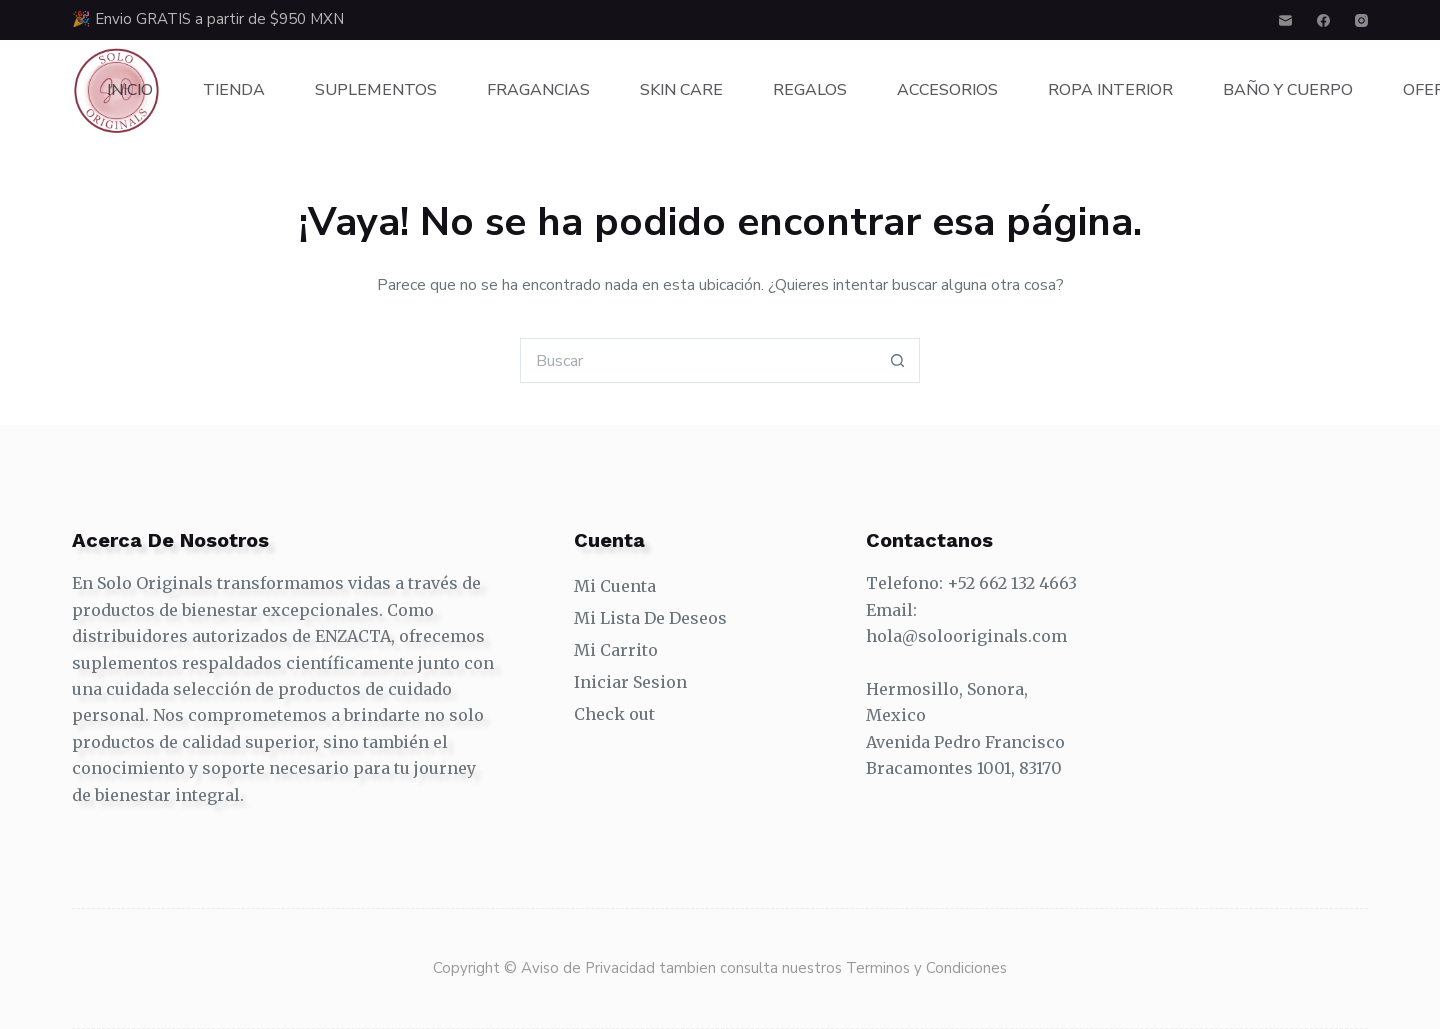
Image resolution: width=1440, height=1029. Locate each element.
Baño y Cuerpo (1288, 90)
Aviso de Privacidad (590, 968)
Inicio (130, 90)
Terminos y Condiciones (926, 968)
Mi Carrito (616, 650)
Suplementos (376, 90)
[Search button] (897, 360)
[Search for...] (697, 360)
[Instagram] (1361, 20)
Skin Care (681, 90)
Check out (614, 714)
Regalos (810, 90)
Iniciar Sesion (630, 682)
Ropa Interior (1110, 90)
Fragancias (538, 90)
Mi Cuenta (615, 586)
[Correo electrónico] (1285, 20)
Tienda (234, 90)
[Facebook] (1323, 20)
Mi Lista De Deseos (650, 618)
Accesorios (947, 90)
